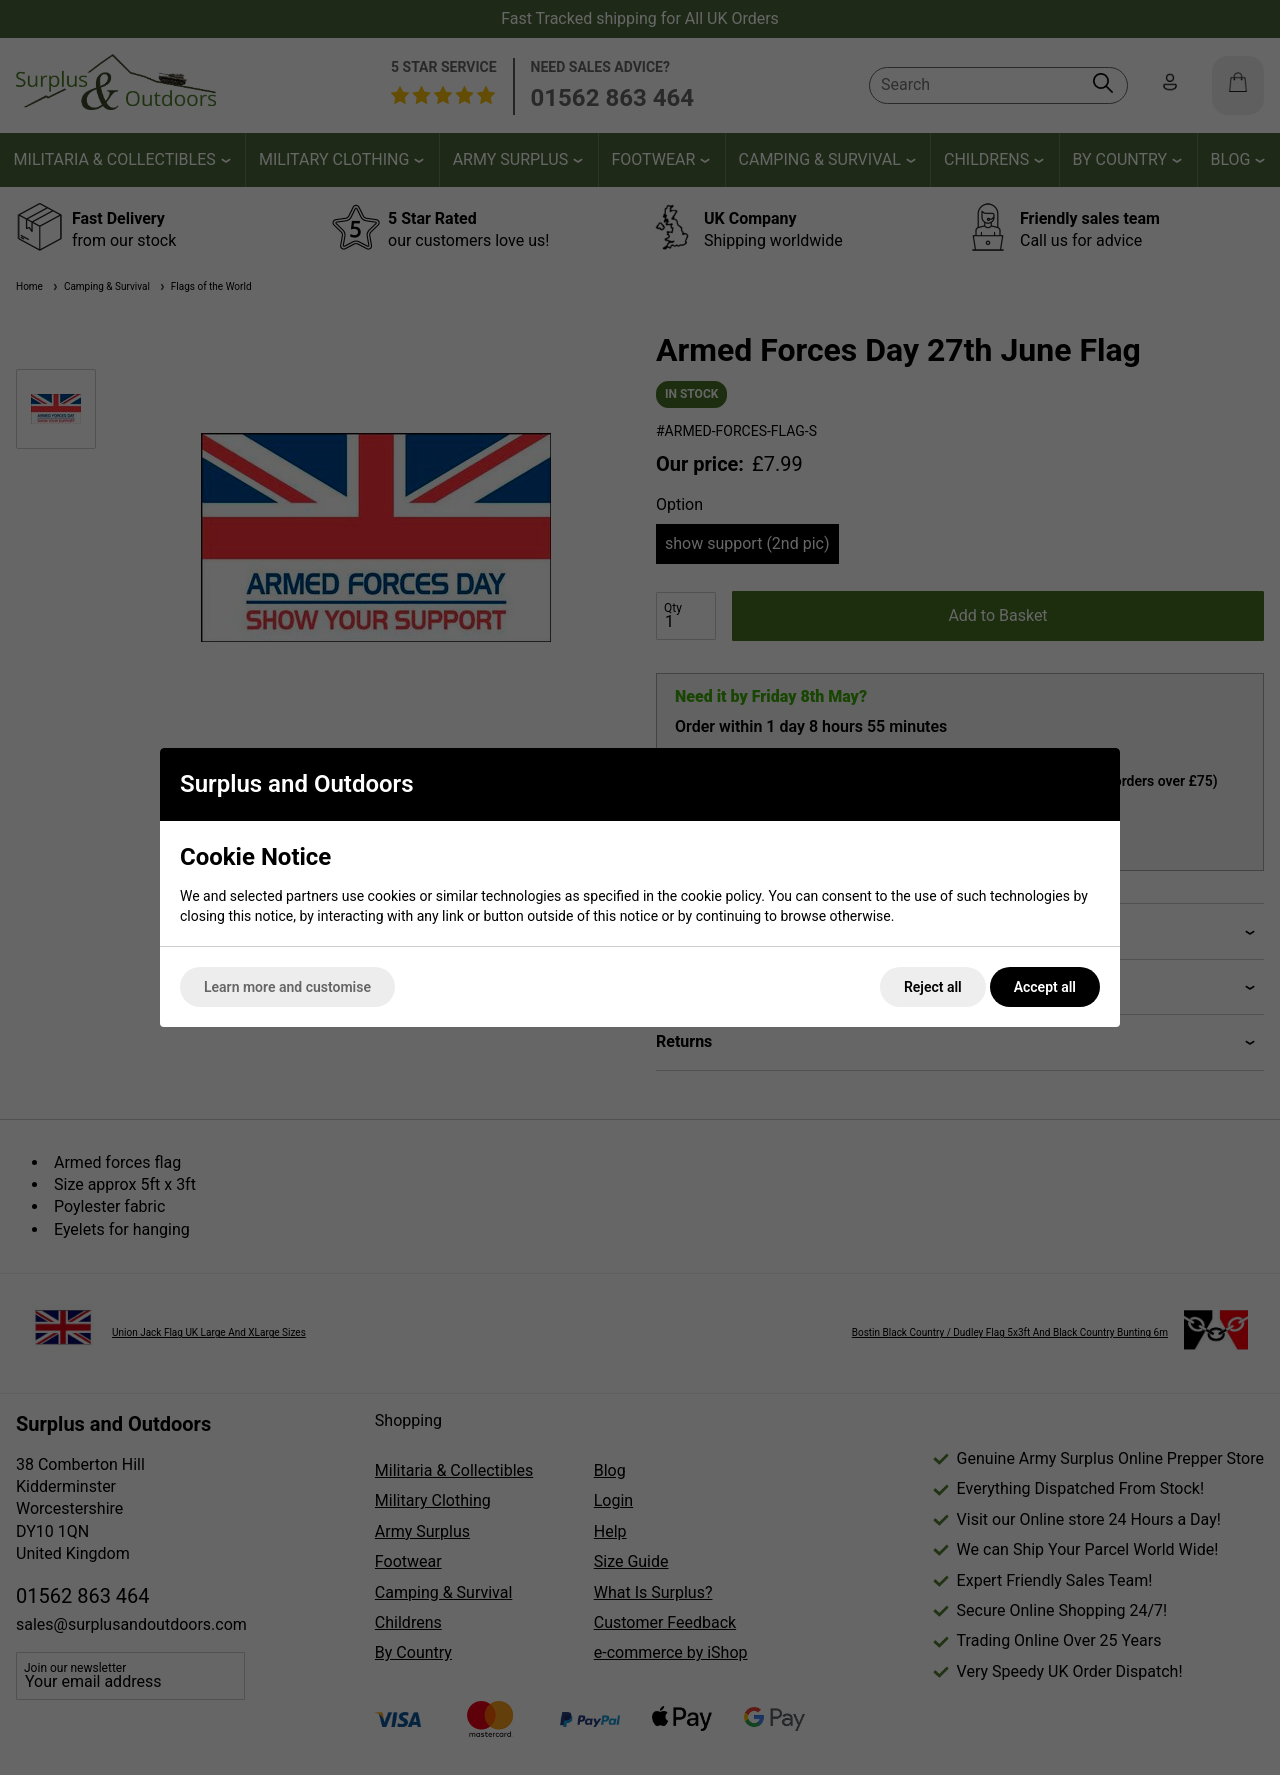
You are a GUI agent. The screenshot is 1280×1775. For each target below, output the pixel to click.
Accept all (1045, 987)
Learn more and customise (287, 987)
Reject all (933, 987)
